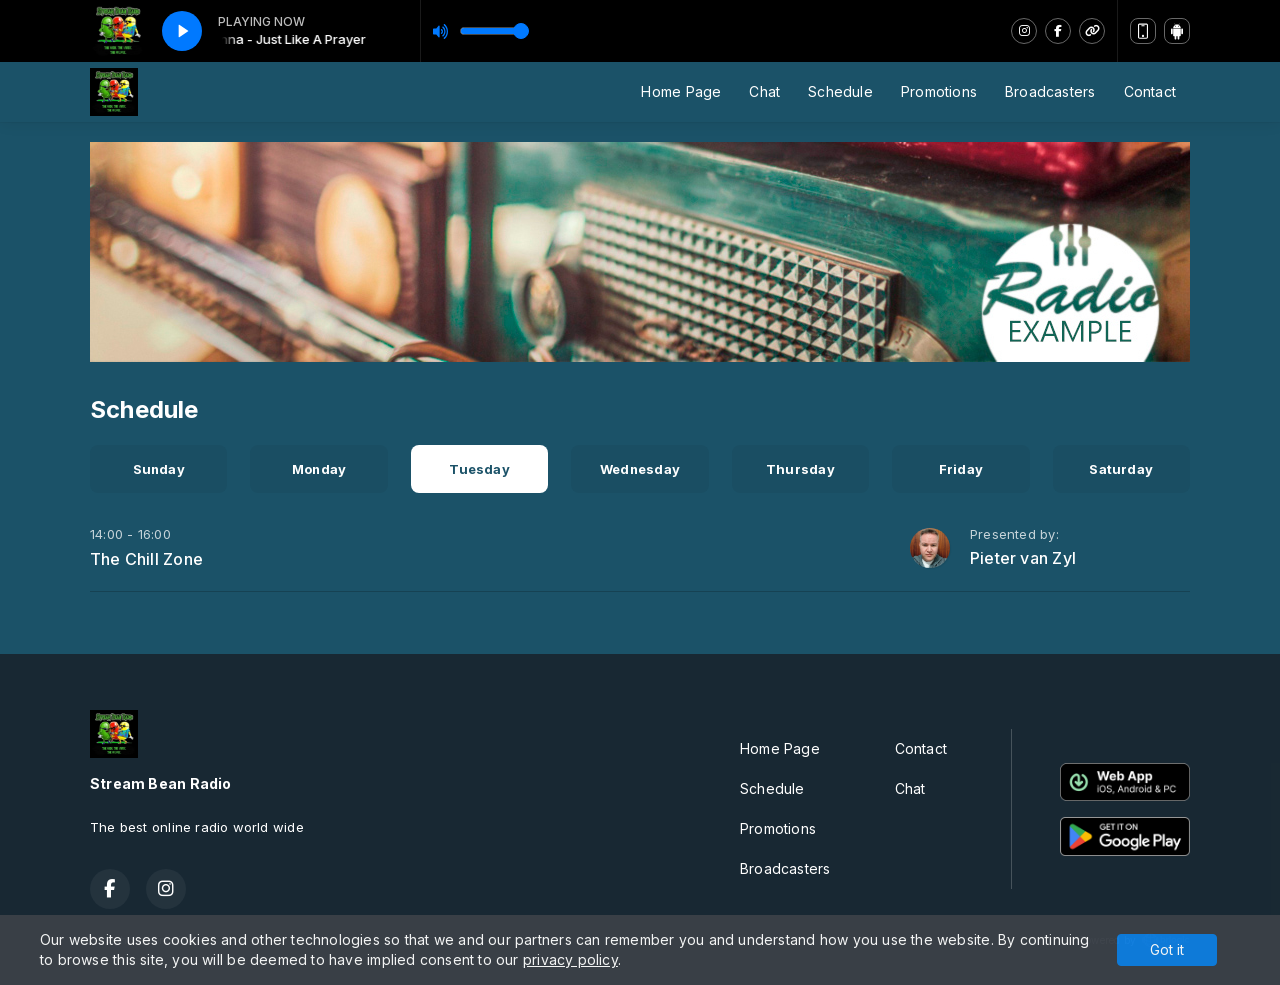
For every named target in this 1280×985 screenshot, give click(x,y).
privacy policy (570, 959)
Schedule (840, 91)
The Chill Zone (146, 559)
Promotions (939, 91)
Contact (1150, 91)
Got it (1167, 949)
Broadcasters (1050, 91)
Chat (764, 91)
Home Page (681, 91)
